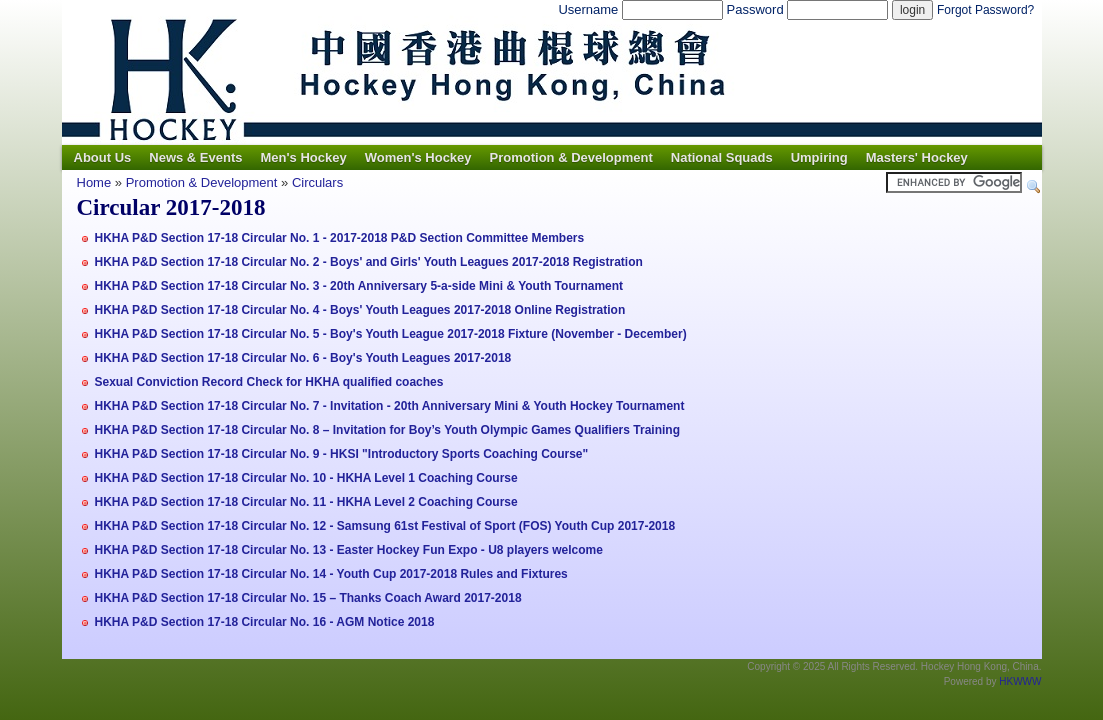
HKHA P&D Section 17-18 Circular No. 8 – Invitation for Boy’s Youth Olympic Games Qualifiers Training (387, 430)
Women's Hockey (418, 157)
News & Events (195, 157)
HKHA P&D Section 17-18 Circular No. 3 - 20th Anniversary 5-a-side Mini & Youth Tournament (359, 286)
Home (94, 182)
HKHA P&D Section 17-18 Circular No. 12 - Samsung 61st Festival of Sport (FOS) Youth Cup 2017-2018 (385, 526)
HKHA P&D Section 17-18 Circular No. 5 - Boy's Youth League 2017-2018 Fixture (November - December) (391, 334)
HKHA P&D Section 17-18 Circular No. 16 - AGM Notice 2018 (265, 622)
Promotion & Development (571, 157)
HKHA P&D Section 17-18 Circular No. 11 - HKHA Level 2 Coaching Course (306, 502)
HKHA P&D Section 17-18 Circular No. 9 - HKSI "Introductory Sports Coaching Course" (342, 454)
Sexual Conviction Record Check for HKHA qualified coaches (269, 382)
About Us (103, 157)
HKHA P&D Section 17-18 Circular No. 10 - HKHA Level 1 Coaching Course (306, 478)
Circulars (317, 182)
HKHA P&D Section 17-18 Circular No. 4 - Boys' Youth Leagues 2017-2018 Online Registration (360, 310)
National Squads (722, 157)
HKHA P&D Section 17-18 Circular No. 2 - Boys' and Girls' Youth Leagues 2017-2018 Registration (369, 262)
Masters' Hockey (917, 157)
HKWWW (1020, 681)
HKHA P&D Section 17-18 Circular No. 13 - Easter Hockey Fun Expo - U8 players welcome (349, 550)
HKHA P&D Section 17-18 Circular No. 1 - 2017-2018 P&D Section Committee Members (340, 238)
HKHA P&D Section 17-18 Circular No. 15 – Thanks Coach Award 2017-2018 (308, 598)
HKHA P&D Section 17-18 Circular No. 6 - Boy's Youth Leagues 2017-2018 (303, 358)
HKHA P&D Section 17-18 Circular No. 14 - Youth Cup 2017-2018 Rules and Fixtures (331, 574)
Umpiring (819, 157)
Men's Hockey (303, 157)
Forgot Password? (985, 10)
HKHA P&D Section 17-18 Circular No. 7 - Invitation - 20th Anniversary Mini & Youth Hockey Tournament (390, 406)
